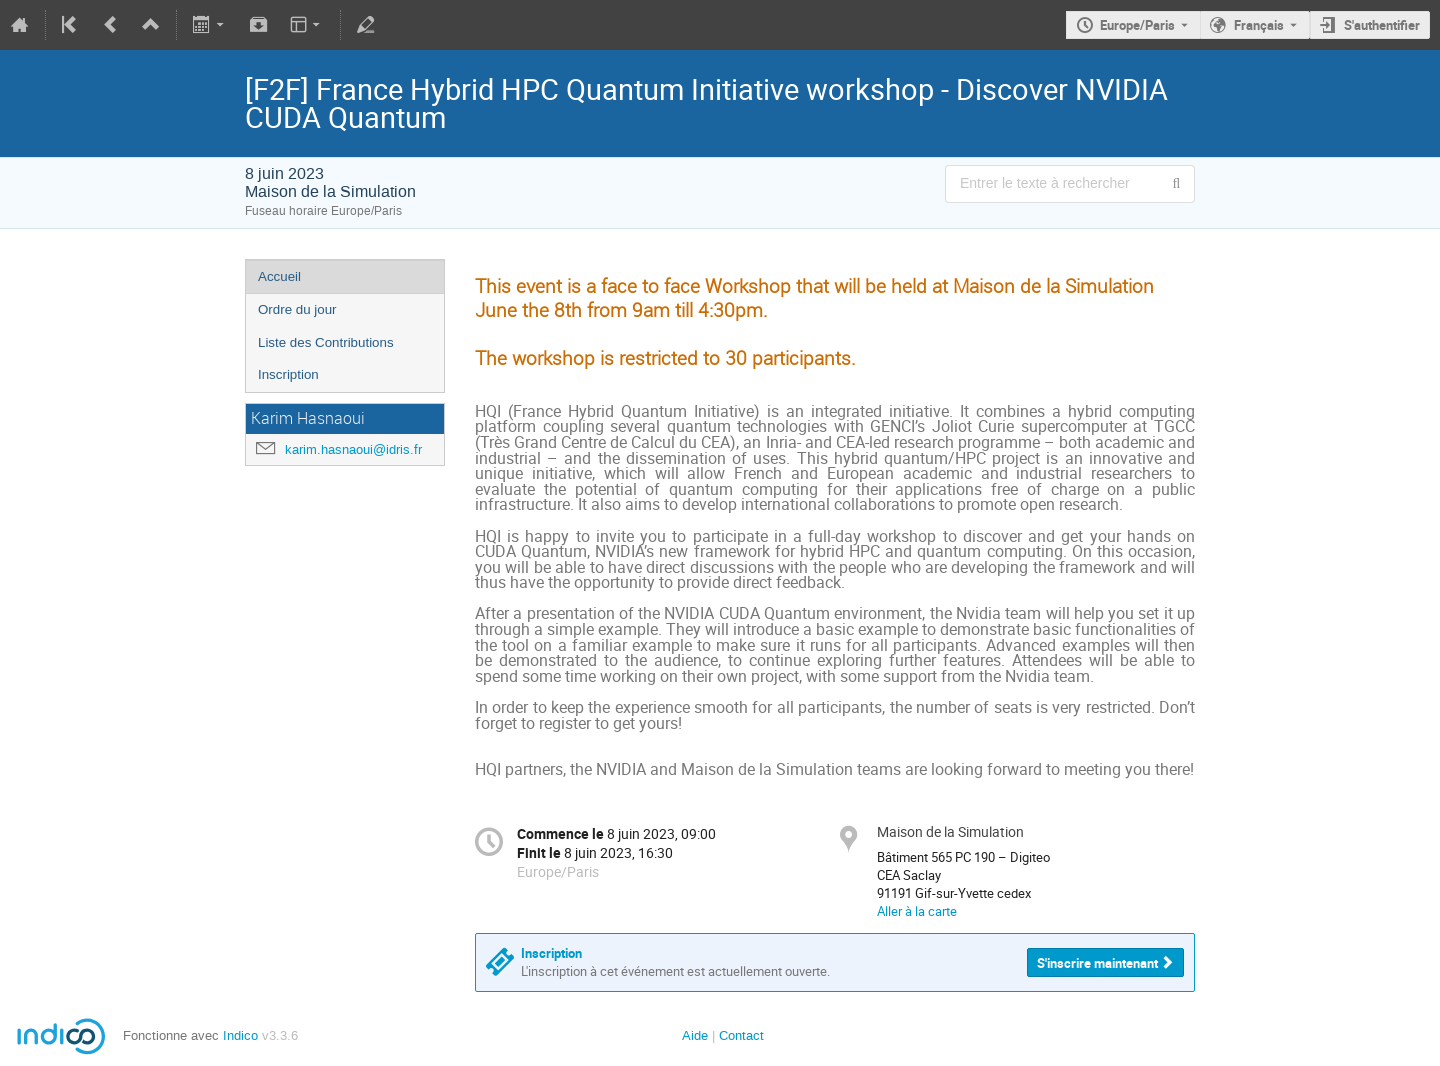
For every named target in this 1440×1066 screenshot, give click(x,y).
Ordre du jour (297, 309)
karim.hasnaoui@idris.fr (353, 449)
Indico (240, 1035)
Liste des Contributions (326, 342)
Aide (695, 1035)
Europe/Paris (1137, 25)
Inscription (288, 374)
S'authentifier (1382, 25)
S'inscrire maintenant (1097, 963)
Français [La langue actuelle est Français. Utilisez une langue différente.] (1259, 25)
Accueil (279, 276)
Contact (741, 1035)
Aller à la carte (917, 911)
